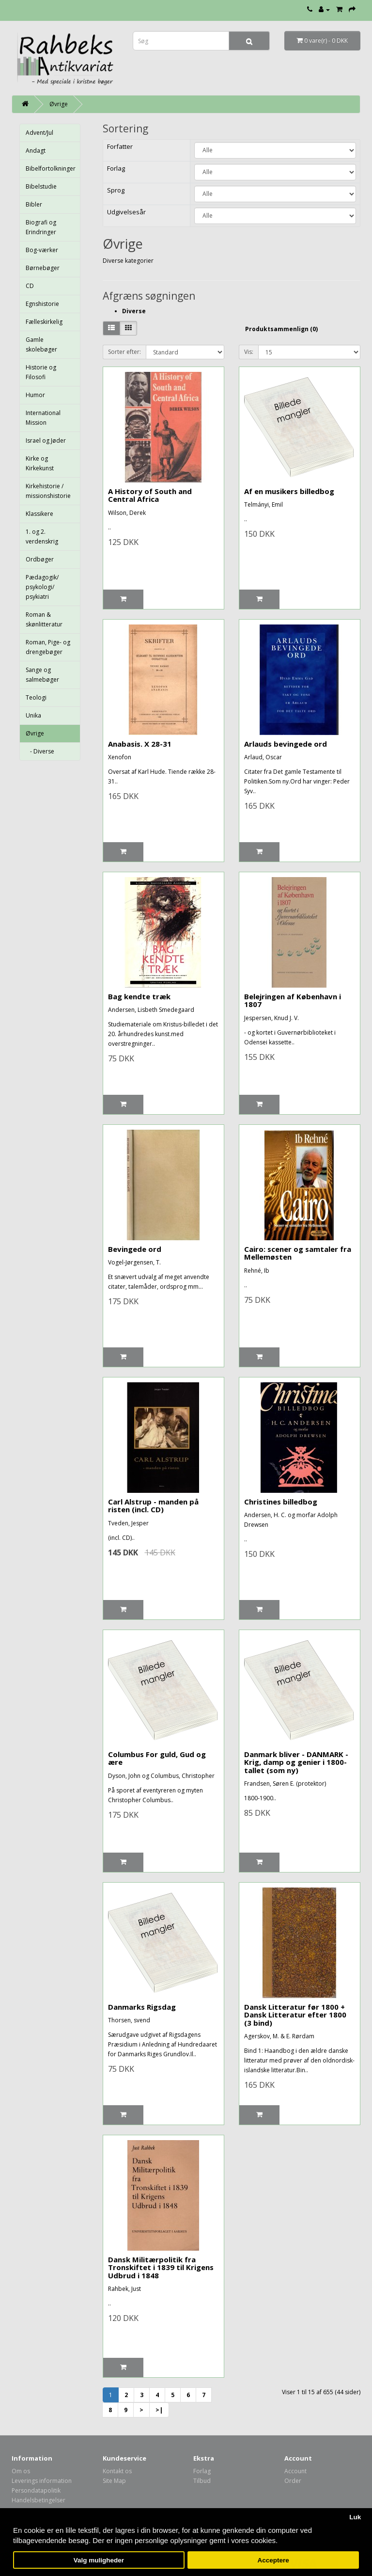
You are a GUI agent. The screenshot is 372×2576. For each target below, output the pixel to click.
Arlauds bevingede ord (285, 744)
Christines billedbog (280, 1501)
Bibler (34, 204)
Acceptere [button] (273, 2560)
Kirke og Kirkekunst (40, 463)
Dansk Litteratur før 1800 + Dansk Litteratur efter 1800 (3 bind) (295, 2015)
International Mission (43, 418)
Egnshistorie (42, 304)
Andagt (36, 150)
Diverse (134, 311)
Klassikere (39, 514)
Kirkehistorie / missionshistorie (48, 491)
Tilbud (202, 2481)
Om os (21, 2471)
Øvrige (58, 104)
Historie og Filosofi (41, 372)
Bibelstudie (41, 186)
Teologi (36, 697)
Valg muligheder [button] (99, 2560)
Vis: (248, 352)
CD (30, 286)
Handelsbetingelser (38, 2500)
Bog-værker (42, 250)
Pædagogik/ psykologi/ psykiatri (42, 587)
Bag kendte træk (139, 996)
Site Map (114, 2481)
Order (292, 2481)
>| (159, 2410)
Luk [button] (355, 2517)
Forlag (202, 2471)
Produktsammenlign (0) (281, 329)
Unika (33, 715)
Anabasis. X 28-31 (139, 744)
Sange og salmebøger (42, 675)
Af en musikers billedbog (289, 491)
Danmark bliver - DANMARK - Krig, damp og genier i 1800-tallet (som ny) (296, 1762)
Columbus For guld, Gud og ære (157, 1758)
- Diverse (40, 751)
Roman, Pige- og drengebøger (48, 647)
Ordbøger (40, 559)
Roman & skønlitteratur (44, 619)
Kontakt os (117, 2471)
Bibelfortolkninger (51, 168)
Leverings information (42, 2481)
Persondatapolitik (36, 2490)
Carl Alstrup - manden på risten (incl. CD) (153, 1506)
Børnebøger (43, 268)
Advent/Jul (39, 132)
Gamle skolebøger (41, 344)
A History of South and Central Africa (150, 495)
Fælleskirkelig (44, 322)
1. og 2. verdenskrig (42, 536)
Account (295, 2471)
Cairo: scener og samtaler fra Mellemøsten (297, 1253)
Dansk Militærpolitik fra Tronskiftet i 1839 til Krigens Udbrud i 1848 (161, 2267)
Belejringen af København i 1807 (292, 1000)
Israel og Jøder (46, 440)
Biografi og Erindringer (41, 227)
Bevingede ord (134, 1249)
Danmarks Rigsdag (142, 2007)
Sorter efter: (124, 352)
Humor (35, 395)
